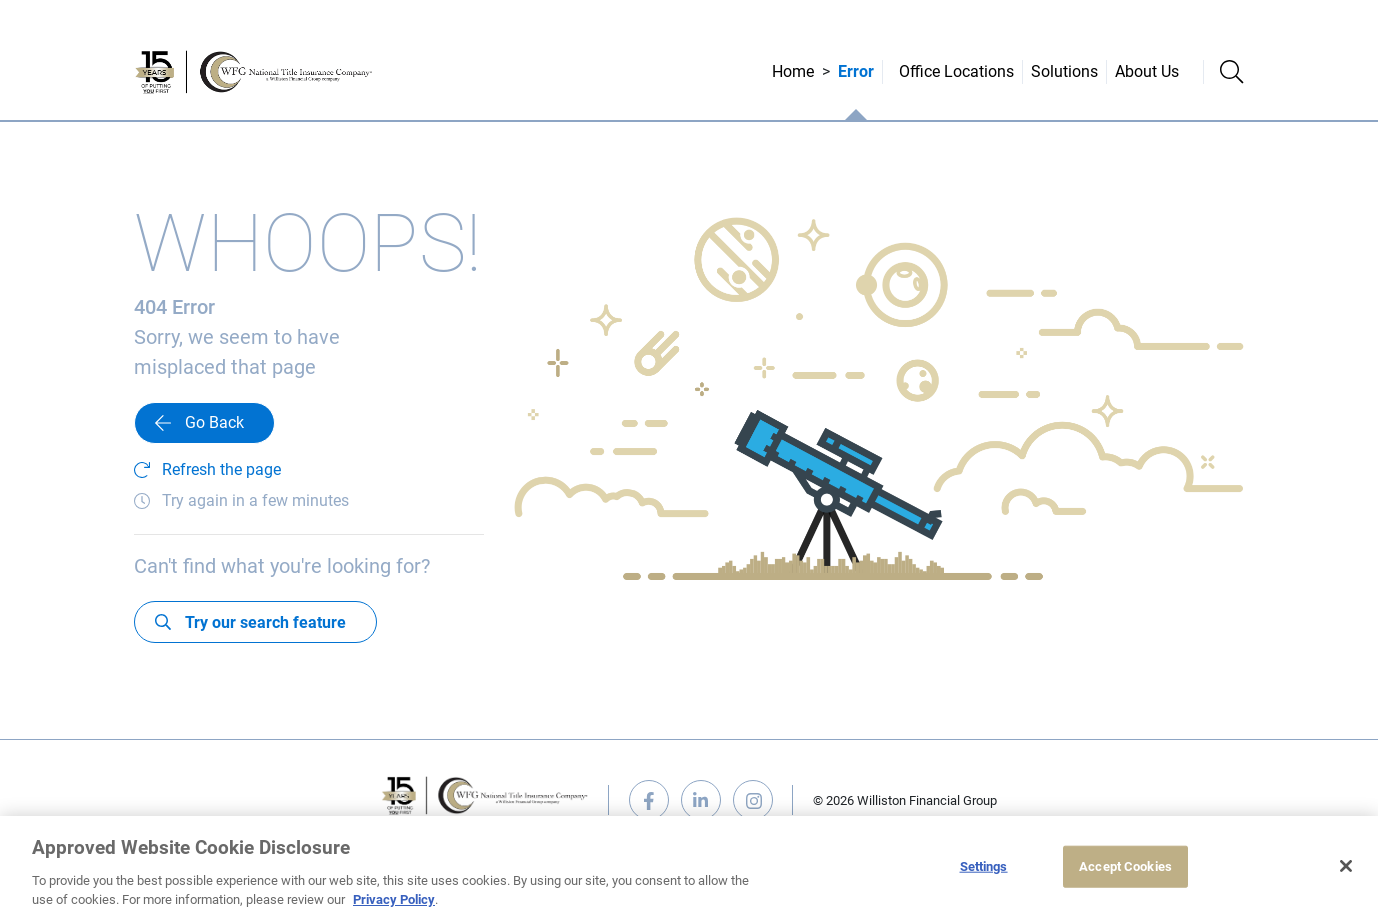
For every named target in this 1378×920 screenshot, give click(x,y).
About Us (1147, 71)
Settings (984, 866)
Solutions (1064, 71)
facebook (649, 800)
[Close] (1346, 866)
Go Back (214, 422)
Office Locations (956, 71)
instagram (753, 800)
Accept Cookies (1125, 866)
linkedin (701, 800)
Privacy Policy (394, 899)
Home (793, 71)
